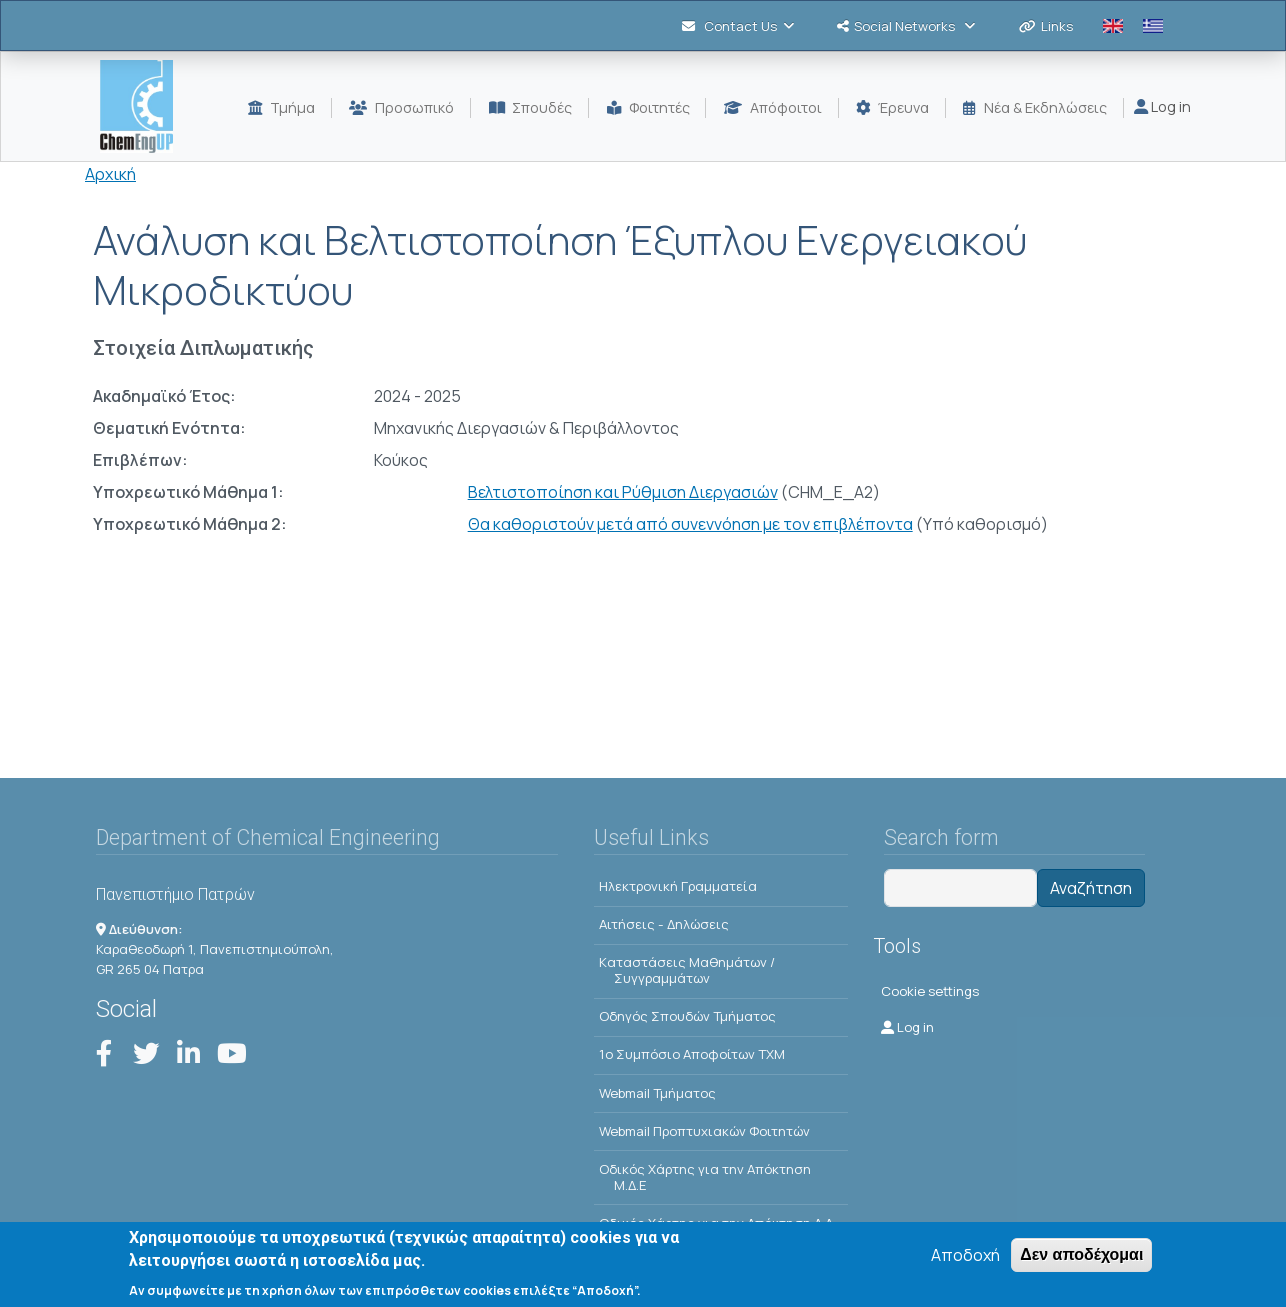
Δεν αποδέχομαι (1081, 1261)
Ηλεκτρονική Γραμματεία (678, 886)
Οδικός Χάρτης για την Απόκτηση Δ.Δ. (717, 1223)
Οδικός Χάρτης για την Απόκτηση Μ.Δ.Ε (705, 1177)
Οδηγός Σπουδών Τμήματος (687, 1016)
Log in (1162, 106)
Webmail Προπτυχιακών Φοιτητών (704, 1131)
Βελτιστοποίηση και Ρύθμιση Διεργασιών (623, 492)
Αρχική (110, 174)
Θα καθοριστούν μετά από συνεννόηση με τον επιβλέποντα (690, 524)
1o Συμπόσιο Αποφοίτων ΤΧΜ (692, 1054)
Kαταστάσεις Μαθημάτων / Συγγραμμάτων (687, 970)
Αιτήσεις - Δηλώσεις (664, 924)
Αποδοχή (965, 1262)
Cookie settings (930, 991)
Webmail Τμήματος (657, 1093)
